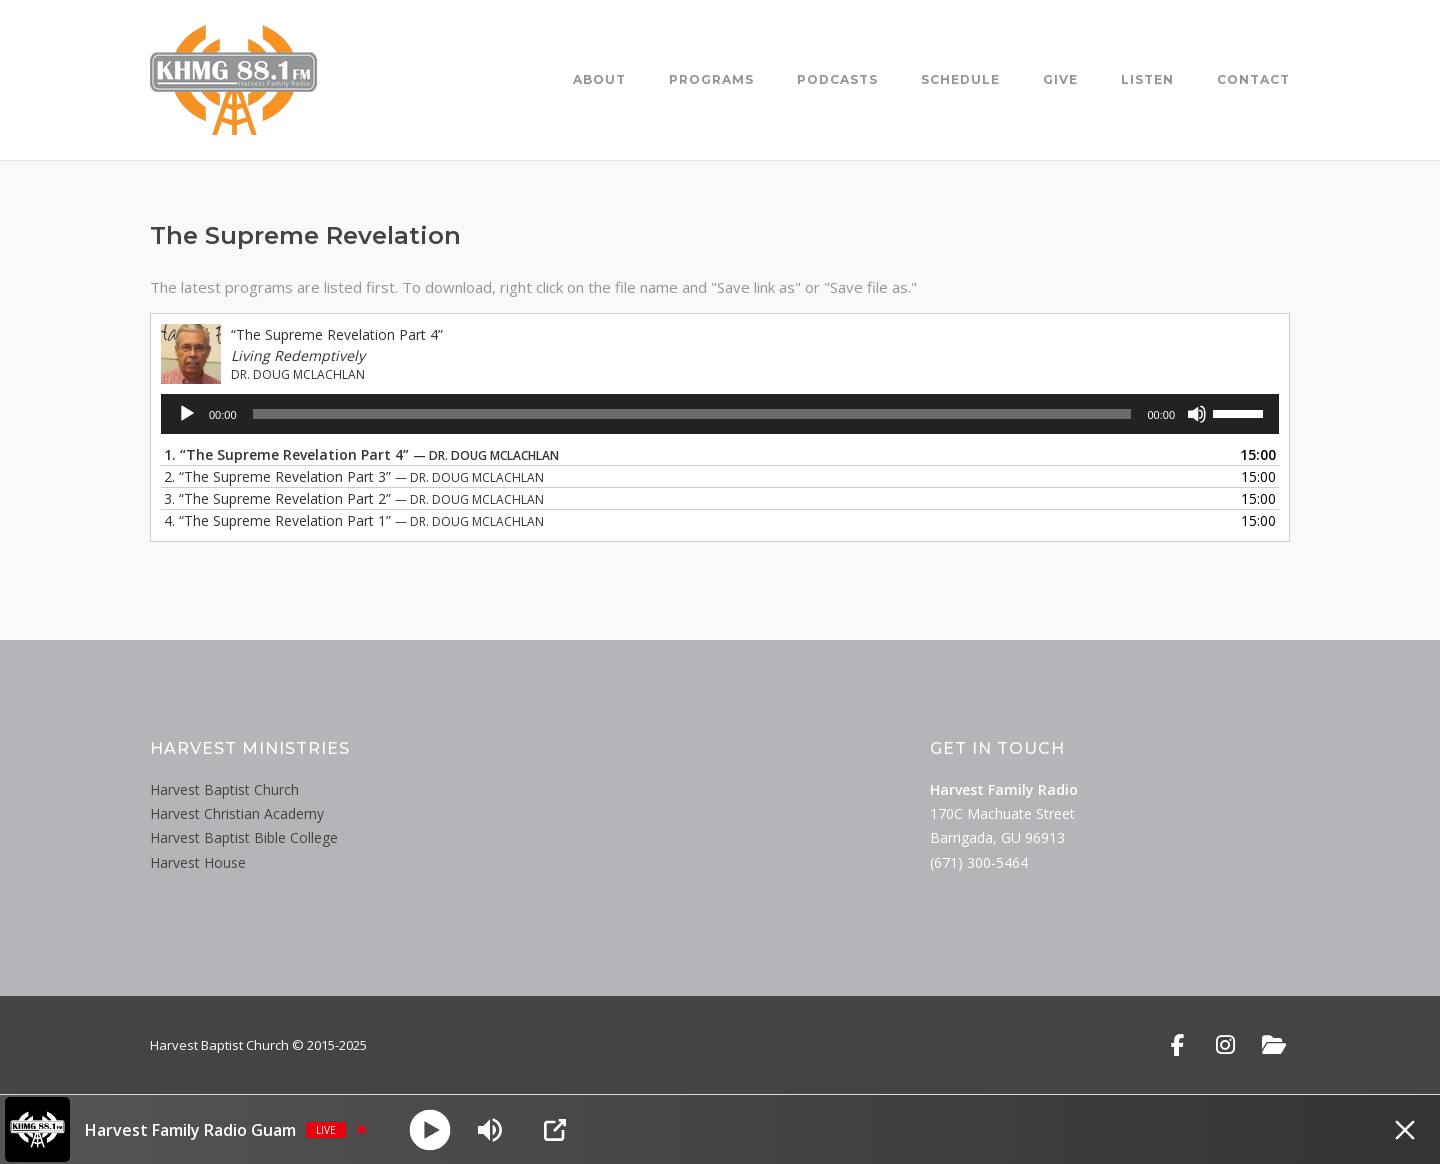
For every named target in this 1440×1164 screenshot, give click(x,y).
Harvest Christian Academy (237, 813)
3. (354, 498)
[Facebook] (1177, 1045)
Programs (711, 79)
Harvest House (198, 862)
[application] (720, 414)
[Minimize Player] (1405, 1130)
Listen (1147, 79)
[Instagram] (1225, 1045)
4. (354, 520)
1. (361, 454)
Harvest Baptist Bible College (244, 837)
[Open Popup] (555, 1130)
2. (354, 476)
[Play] (187, 414)
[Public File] (1273, 1045)
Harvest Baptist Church (224, 789)
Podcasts (837, 79)
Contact (1253, 79)
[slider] (692, 414)
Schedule (960, 79)
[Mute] (1197, 414)
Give (1060, 79)
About (599, 79)
